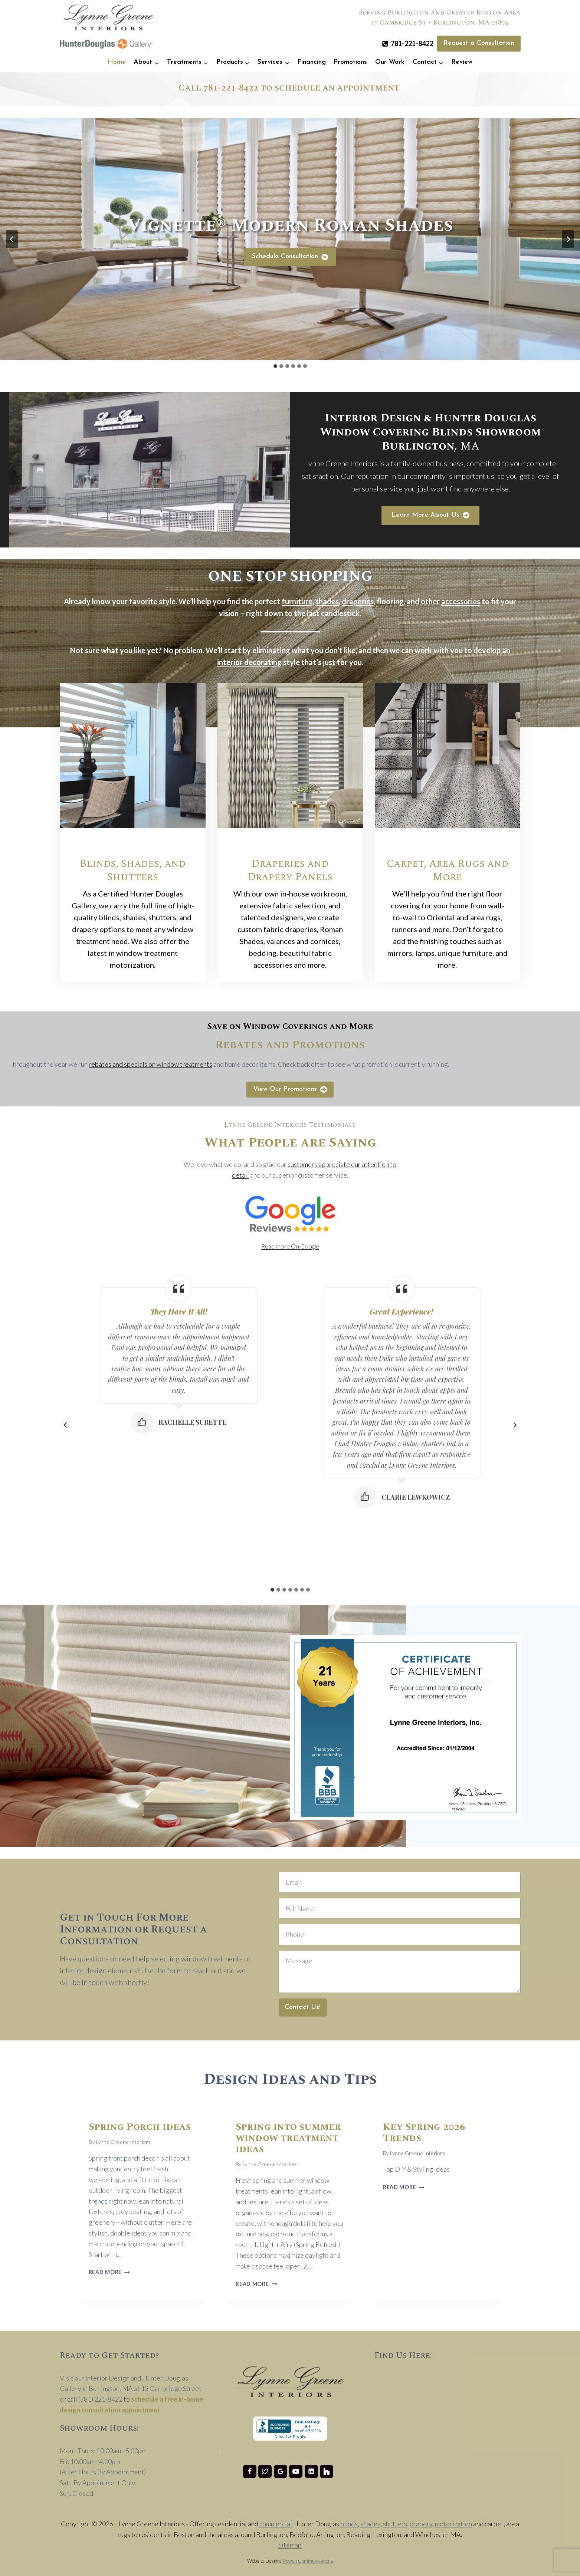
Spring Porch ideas (140, 2126)
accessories (460, 601)
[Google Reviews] (280, 2471)
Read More (109, 2272)
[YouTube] (295, 2471)
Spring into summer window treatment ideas (288, 2137)
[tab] (275, 366)
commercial (275, 2524)
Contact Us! (303, 2007)
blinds (349, 2524)
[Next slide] (568, 239)
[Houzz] (326, 2471)
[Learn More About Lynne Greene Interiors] (430, 515)
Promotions (350, 62)
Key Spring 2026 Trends (424, 2132)
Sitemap (290, 2545)
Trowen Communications (307, 2561)
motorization (453, 2524)
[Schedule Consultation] (290, 257)
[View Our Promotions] (290, 1090)
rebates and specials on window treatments (150, 1064)
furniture (297, 601)
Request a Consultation (478, 43)
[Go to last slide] (12, 239)
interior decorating (249, 662)
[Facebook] (249, 2471)
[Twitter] (265, 2471)
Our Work (389, 62)
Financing (311, 62)
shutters (395, 2524)
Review (461, 62)
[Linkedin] (311, 2471)
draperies (358, 601)
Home (117, 62)
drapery (421, 2524)
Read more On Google (290, 1246)
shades (327, 601)
